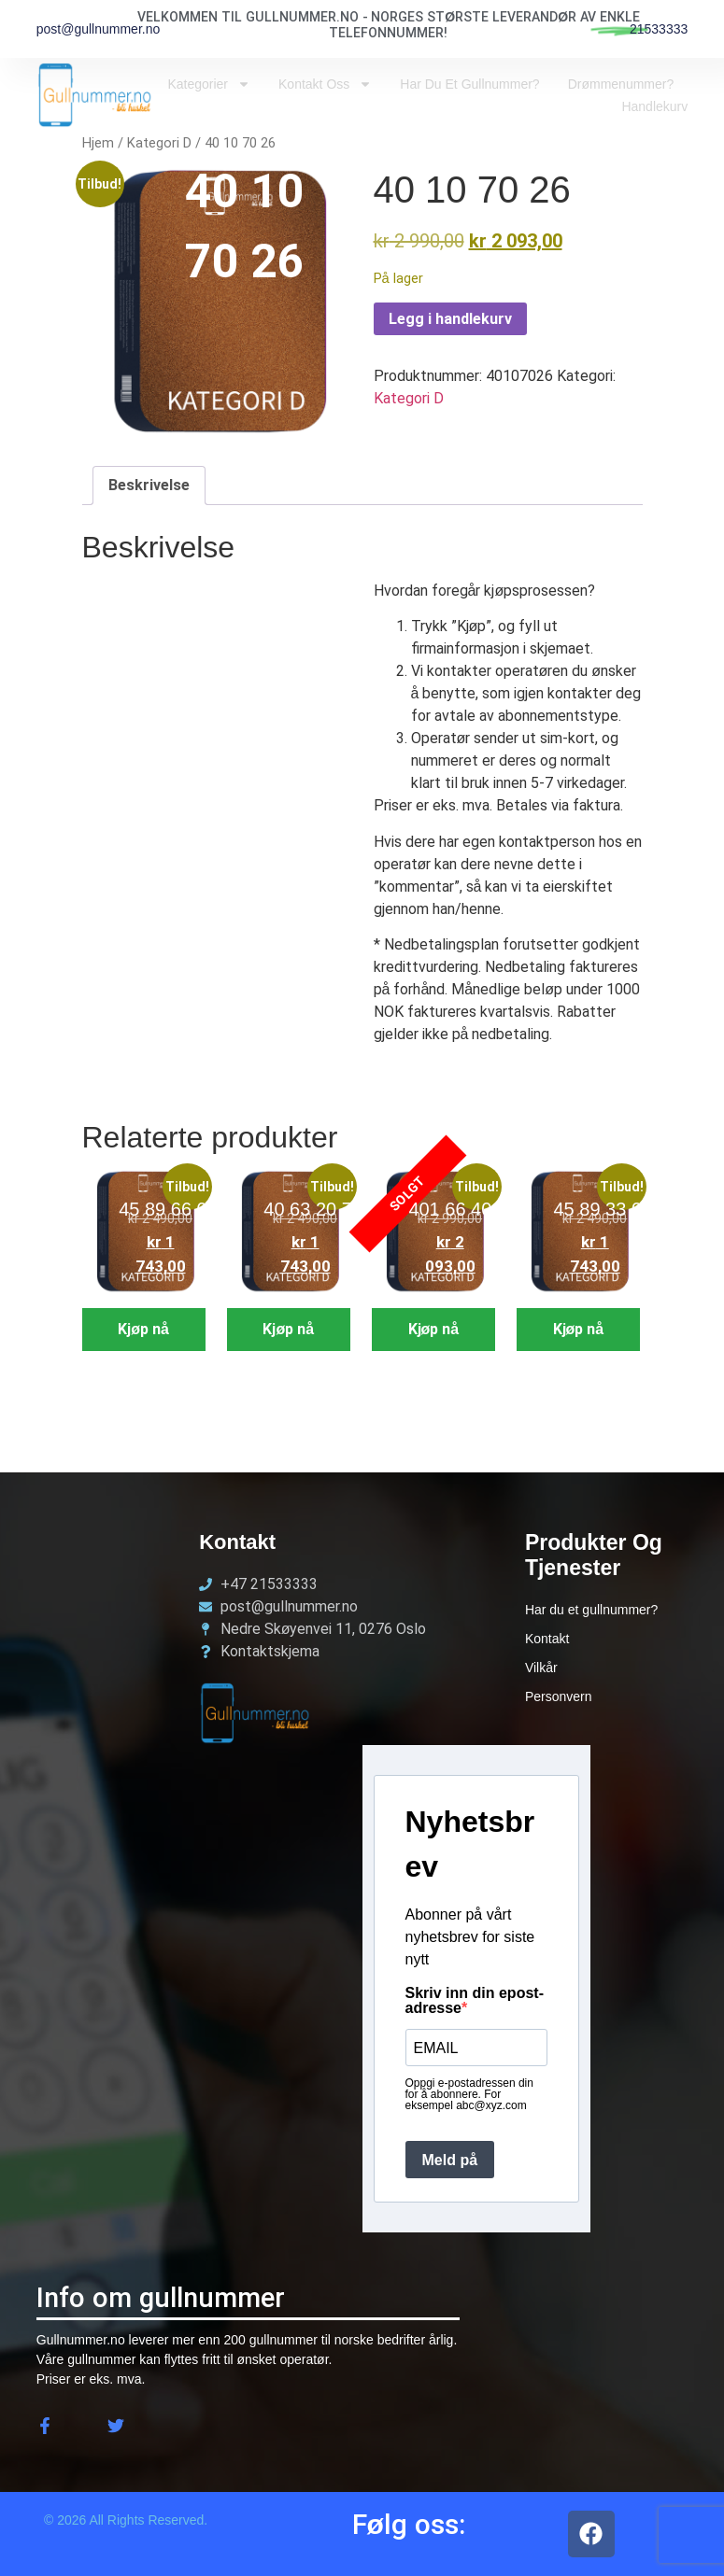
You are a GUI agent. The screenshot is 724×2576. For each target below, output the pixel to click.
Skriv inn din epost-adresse (474, 2001)
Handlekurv (654, 106)
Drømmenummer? (621, 84)
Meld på (450, 2160)
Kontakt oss (325, 84)
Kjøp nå (143, 1329)
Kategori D (159, 142)
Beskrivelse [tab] (149, 485)
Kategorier (208, 84)
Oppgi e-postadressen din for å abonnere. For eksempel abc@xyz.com (469, 2094)
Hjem (98, 142)
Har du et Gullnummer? (469, 84)
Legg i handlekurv (450, 319)
